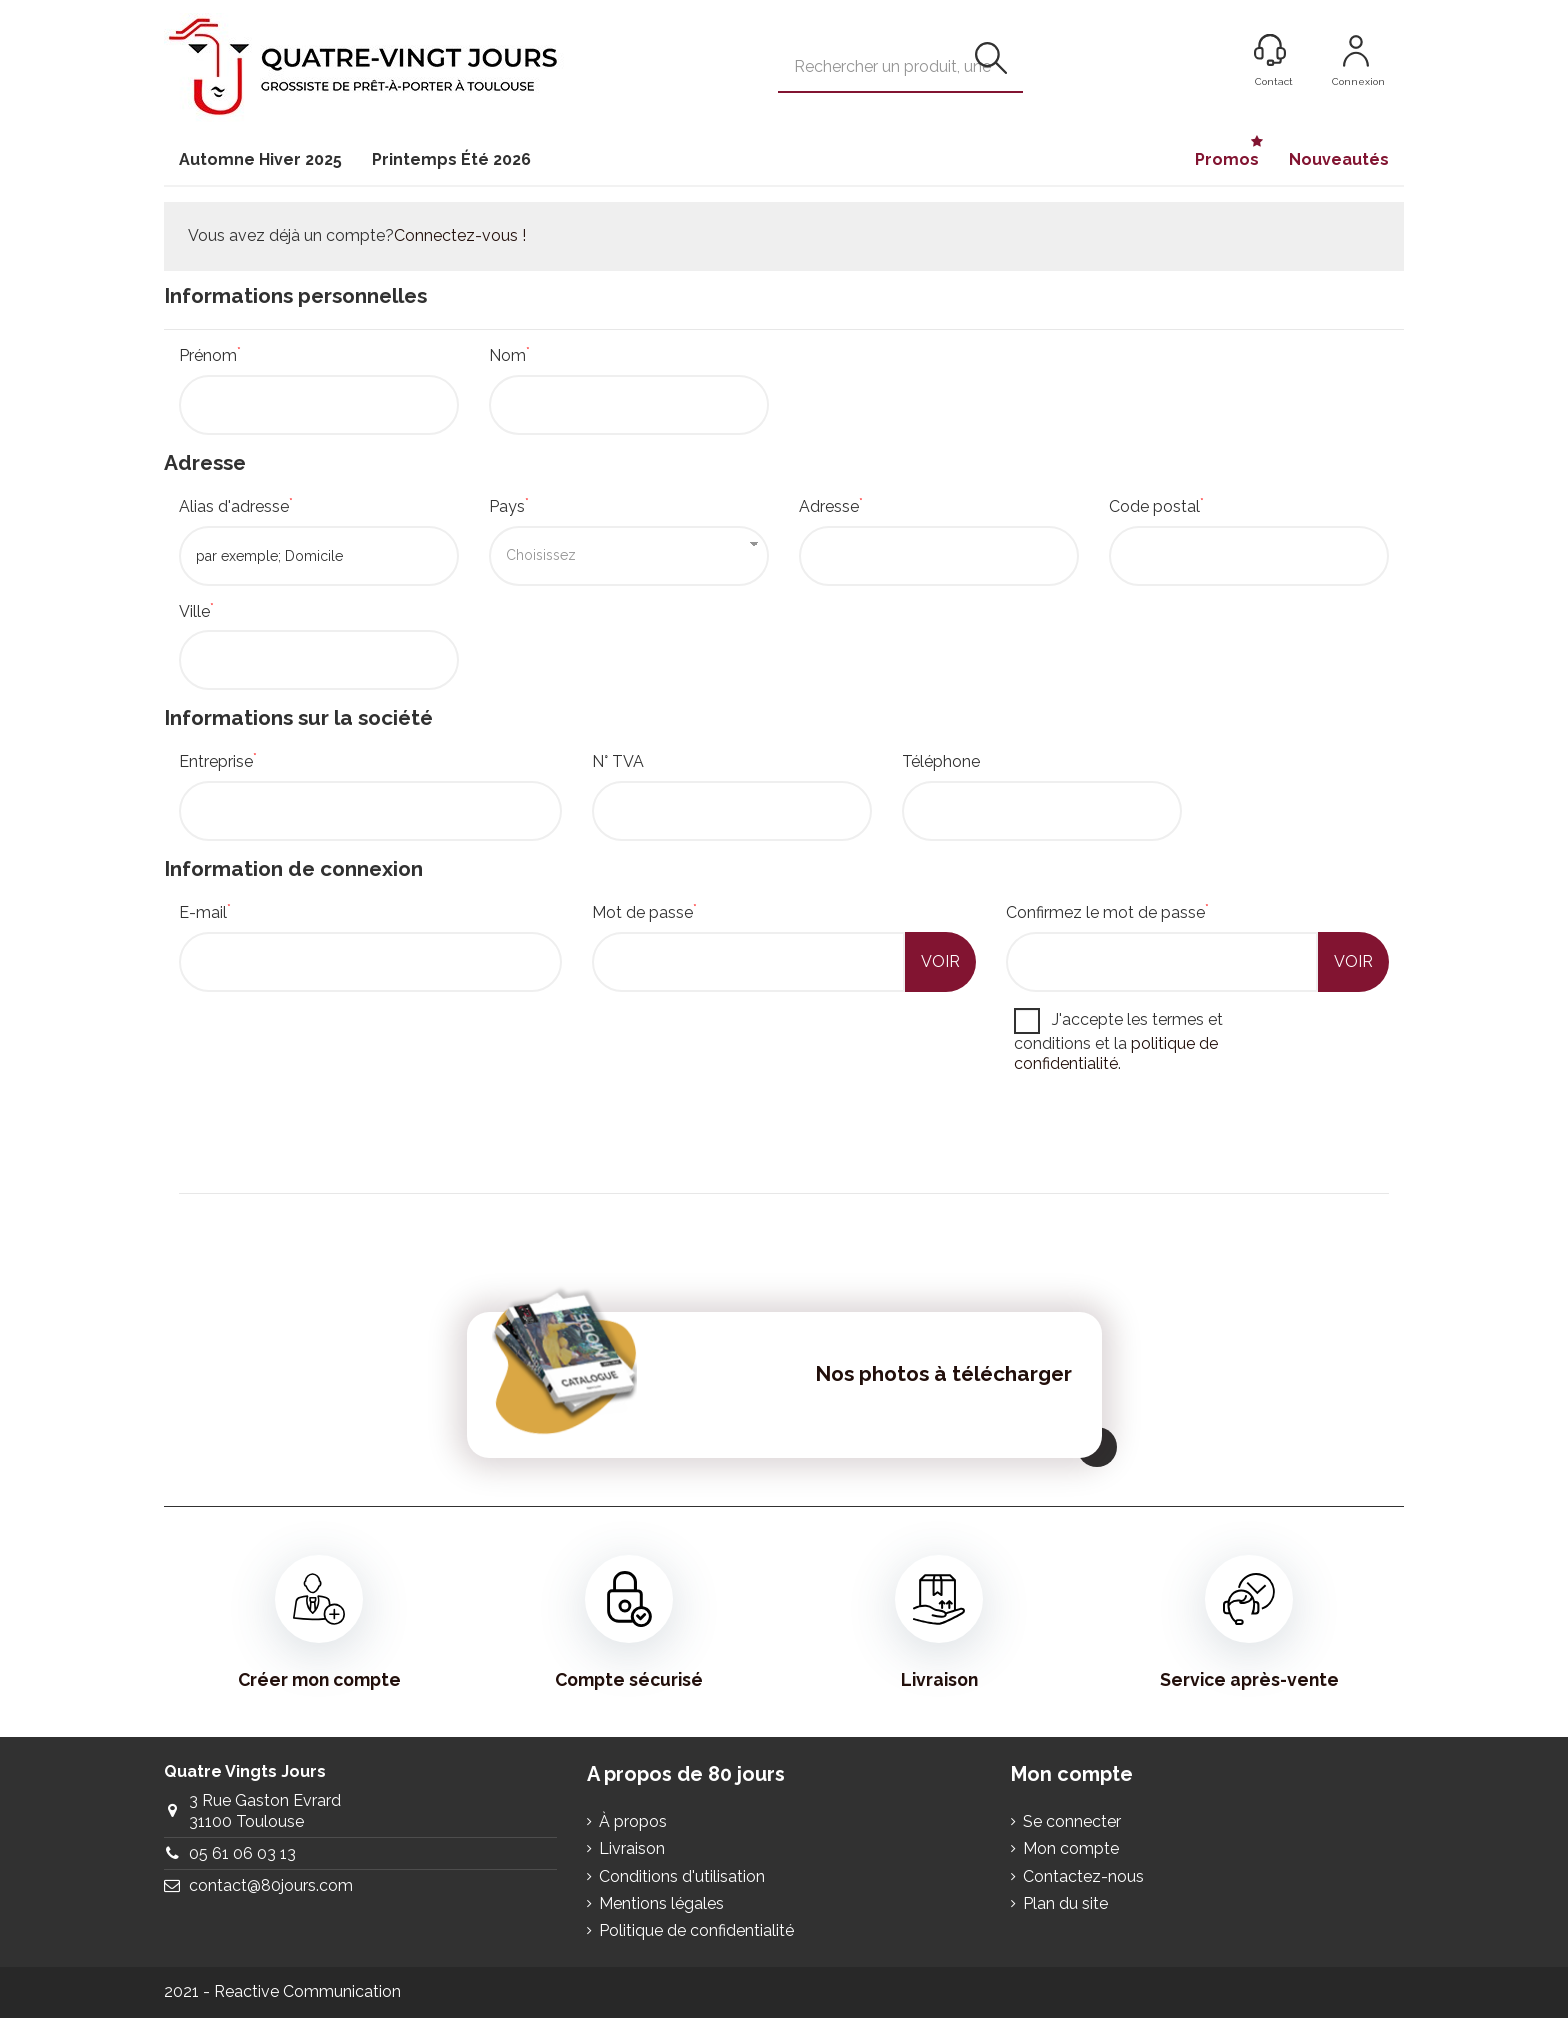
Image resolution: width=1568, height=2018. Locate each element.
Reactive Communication (307, 1991)
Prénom (210, 355)
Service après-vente (1249, 1622)
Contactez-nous (1083, 1876)
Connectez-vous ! (460, 235)
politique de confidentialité (1116, 1054)
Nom (509, 355)
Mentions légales (661, 1903)
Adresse (831, 506)
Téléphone (941, 761)
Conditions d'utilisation (682, 1876)
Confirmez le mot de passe (1107, 912)
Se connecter (1072, 1821)
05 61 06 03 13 (242, 1853)
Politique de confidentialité (696, 1930)
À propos (633, 1821)
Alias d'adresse (236, 506)
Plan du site (1065, 1903)
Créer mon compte (319, 1622)
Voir (940, 961)
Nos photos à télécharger (943, 1373)
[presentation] (331, 1138)
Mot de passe (644, 912)
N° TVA (618, 761)
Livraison (939, 1622)
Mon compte (1071, 1848)
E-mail (205, 912)
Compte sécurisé (629, 1622)
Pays (509, 506)
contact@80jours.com (271, 1885)
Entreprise (218, 761)
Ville (196, 611)
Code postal (1156, 506)
